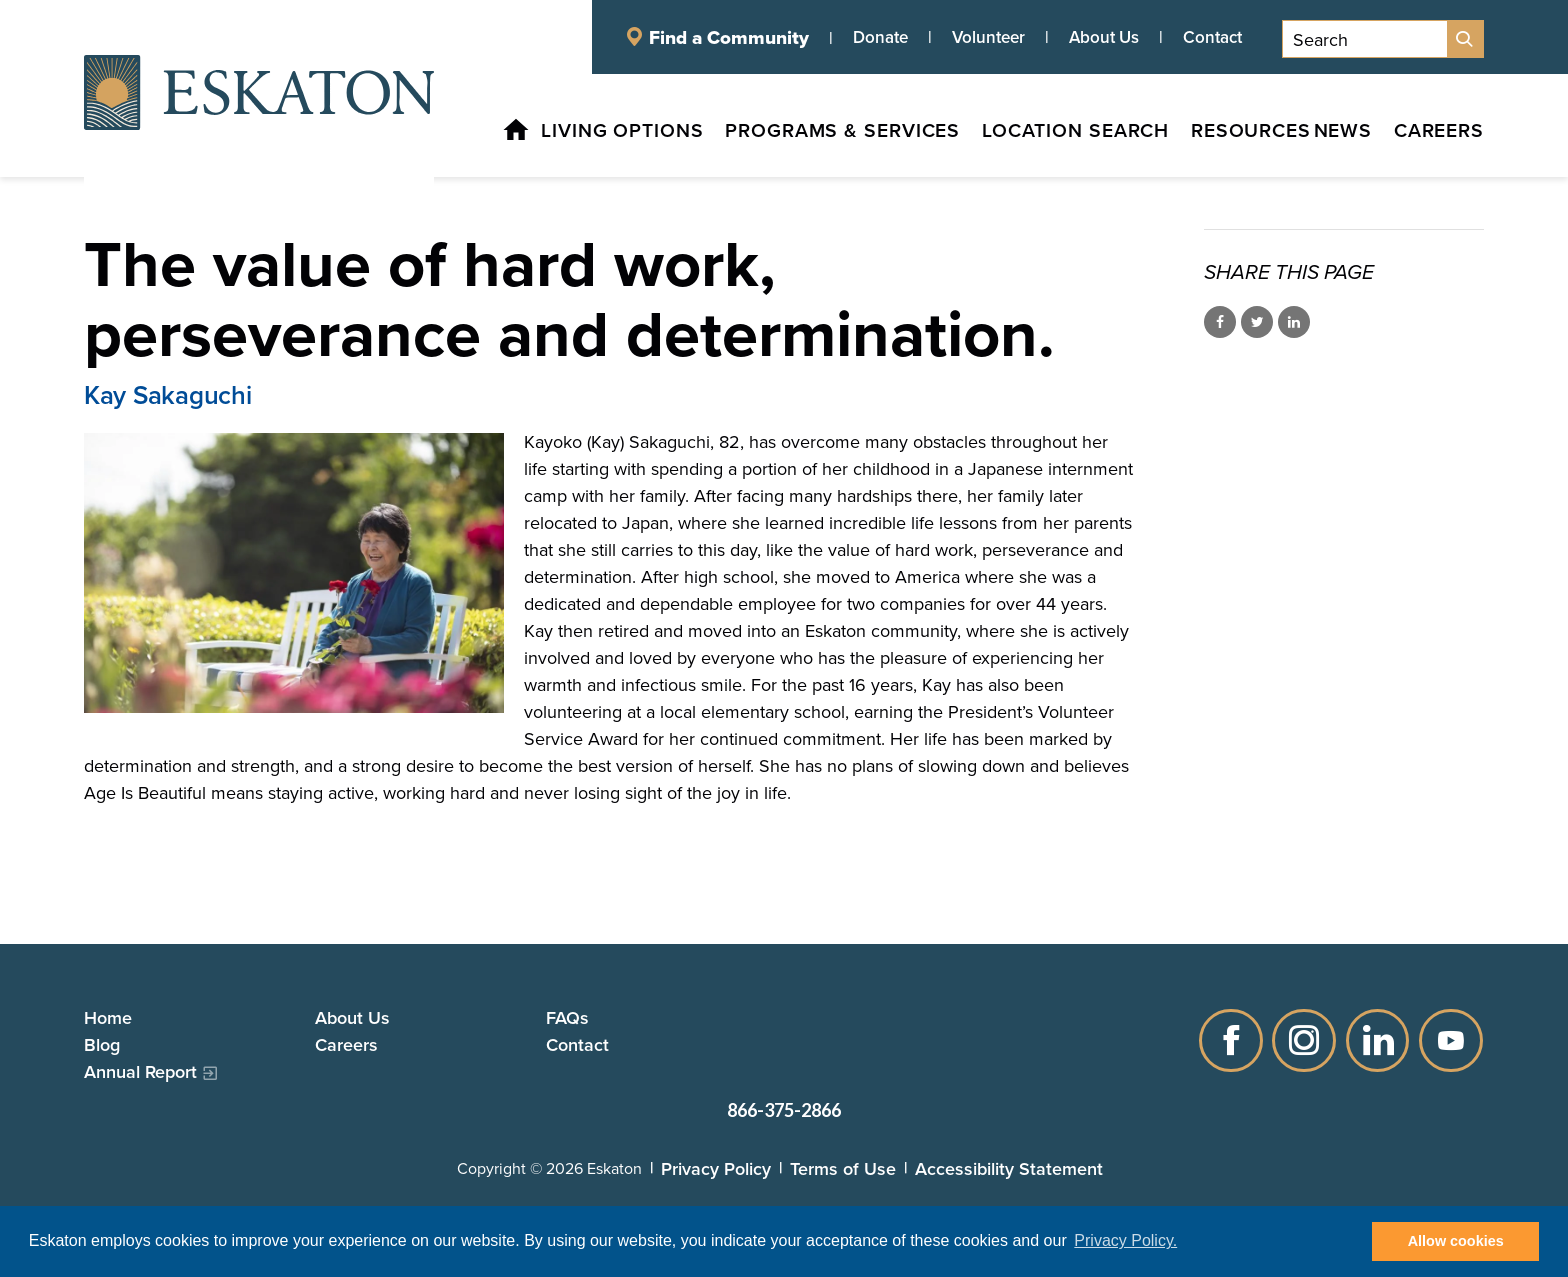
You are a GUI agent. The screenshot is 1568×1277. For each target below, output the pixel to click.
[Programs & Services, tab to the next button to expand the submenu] (801, 134)
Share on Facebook (1220, 322)
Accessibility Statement (1009, 1168)
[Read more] (294, 573)
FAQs (567, 1017)
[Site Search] (1465, 39)
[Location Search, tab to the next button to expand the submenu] (1041, 134)
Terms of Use (843, 1168)
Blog (102, 1044)
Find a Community (729, 37)
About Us (1104, 37)
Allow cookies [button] (1456, 1241)
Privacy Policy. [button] (1125, 1240)
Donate (880, 37)
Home (108, 1017)
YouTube (1452, 1040)
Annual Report (140, 1071)
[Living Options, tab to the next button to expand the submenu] (575, 134)
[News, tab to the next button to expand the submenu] (1334, 134)
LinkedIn (1378, 1040)
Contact (1212, 37)
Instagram (1304, 1040)
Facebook (1230, 1040)
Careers (346, 1044)
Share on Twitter (1257, 322)
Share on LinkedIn (1294, 322)
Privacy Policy (716, 1168)
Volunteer (988, 37)
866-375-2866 (784, 1110)
